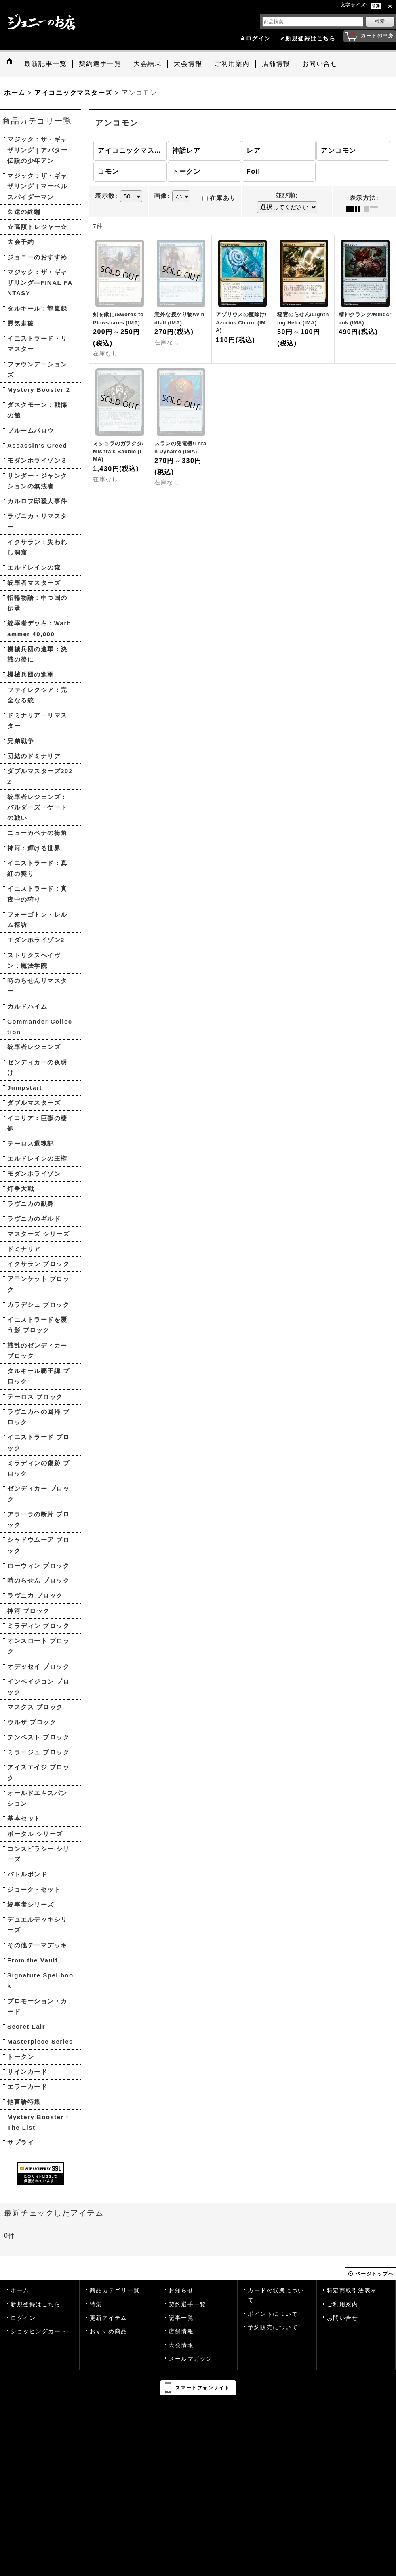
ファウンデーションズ (37, 369)
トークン (20, 2056)
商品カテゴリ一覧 (115, 2291)
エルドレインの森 (34, 567)
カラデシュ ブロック (38, 1304)
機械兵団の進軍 (30, 674)
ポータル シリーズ (35, 1833)
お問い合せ (342, 2318)
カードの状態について (276, 2295)
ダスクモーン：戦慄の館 (37, 409)
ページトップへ (375, 2274)
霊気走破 (20, 323)
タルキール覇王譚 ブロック (38, 1376)
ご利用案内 (342, 2304)
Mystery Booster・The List (39, 2122)
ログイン (258, 39)
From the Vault (32, 1960)
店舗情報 (181, 2331)
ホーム (20, 2291)
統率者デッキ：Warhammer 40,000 (39, 628)
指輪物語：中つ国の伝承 (37, 603)
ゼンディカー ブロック (38, 1493)
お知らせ (181, 2291)
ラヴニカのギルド (34, 1218)
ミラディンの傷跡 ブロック (38, 1468)
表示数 (106, 196)
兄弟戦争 (20, 741)
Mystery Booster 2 (38, 389)
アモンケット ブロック (38, 1284)
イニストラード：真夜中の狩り (37, 893)
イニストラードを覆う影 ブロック (37, 1324)
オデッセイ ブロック (38, 1666)
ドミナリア (24, 1248)
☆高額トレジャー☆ (37, 226)
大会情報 (181, 2345)
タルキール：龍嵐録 (37, 308)
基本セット (24, 1818)
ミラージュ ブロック (38, 1752)
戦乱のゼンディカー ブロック (37, 1350)
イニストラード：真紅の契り (37, 868)
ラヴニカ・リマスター (37, 521)
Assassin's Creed (37, 445)
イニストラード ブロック (38, 1442)
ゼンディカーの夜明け (37, 1067)
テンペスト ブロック (38, 1737)
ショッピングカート (39, 2331)
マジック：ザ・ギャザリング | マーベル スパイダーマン (37, 186)
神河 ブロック (28, 1610)
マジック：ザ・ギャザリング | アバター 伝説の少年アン (37, 150)
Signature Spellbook (40, 1980)
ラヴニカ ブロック (35, 1595)
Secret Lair (26, 2026)
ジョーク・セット (34, 1889)
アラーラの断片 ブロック (38, 1519)
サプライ (20, 2142)
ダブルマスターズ (34, 1102)
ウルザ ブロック (31, 1722)
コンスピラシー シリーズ (38, 1854)
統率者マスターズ (34, 582)
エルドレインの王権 (37, 1158)
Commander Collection (39, 1026)
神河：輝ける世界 (34, 848)
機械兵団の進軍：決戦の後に (37, 654)
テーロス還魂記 (30, 1143)
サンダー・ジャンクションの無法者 (37, 481)
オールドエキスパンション (37, 1798)
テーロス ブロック (35, 1396)
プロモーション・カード (37, 2006)
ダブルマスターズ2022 (40, 776)
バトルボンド (27, 1874)
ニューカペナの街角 (37, 832)
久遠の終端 (24, 211)
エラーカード (27, 2086)
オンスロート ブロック (38, 1646)
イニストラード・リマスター (37, 343)
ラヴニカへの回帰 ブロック (38, 1417)
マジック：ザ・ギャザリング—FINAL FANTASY (40, 283)
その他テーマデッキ (37, 1945)
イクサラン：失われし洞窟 (37, 547)
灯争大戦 (20, 1188)
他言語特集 (24, 2101)
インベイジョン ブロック (38, 1686)
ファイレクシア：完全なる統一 (37, 695)
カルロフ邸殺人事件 (37, 501)
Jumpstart (24, 1087)
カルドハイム (27, 1006)
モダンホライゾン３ (37, 460)
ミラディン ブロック (38, 1625)
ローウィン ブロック (38, 1565)
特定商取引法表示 (352, 2291)
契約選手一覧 (187, 2304)
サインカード (27, 2071)
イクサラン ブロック (38, 1263)
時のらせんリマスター (37, 986)
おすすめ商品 (108, 2331)
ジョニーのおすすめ (37, 257)
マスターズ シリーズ (38, 1233)
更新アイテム (108, 2318)
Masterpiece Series (40, 2041)
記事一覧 (181, 2318)
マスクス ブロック (35, 1706)
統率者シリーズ (30, 1904)
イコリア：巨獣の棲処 (37, 1123)
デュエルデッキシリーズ (37, 1924)
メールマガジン (191, 2359)
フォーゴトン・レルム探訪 (37, 919)
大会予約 (20, 241)
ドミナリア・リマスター (37, 720)
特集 (96, 2304)
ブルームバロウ (30, 430)
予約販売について (273, 2327)
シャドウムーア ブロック (38, 1545)
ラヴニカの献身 (30, 1203)
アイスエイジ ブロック (38, 1772)
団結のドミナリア (34, 756)
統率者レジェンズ (34, 1046)
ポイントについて (273, 2314)
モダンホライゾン (34, 1173)
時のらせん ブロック (38, 1580)
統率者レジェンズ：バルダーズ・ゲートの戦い (37, 807)
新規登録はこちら (310, 39)
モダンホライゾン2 (36, 939)
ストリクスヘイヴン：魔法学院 (34, 960)
